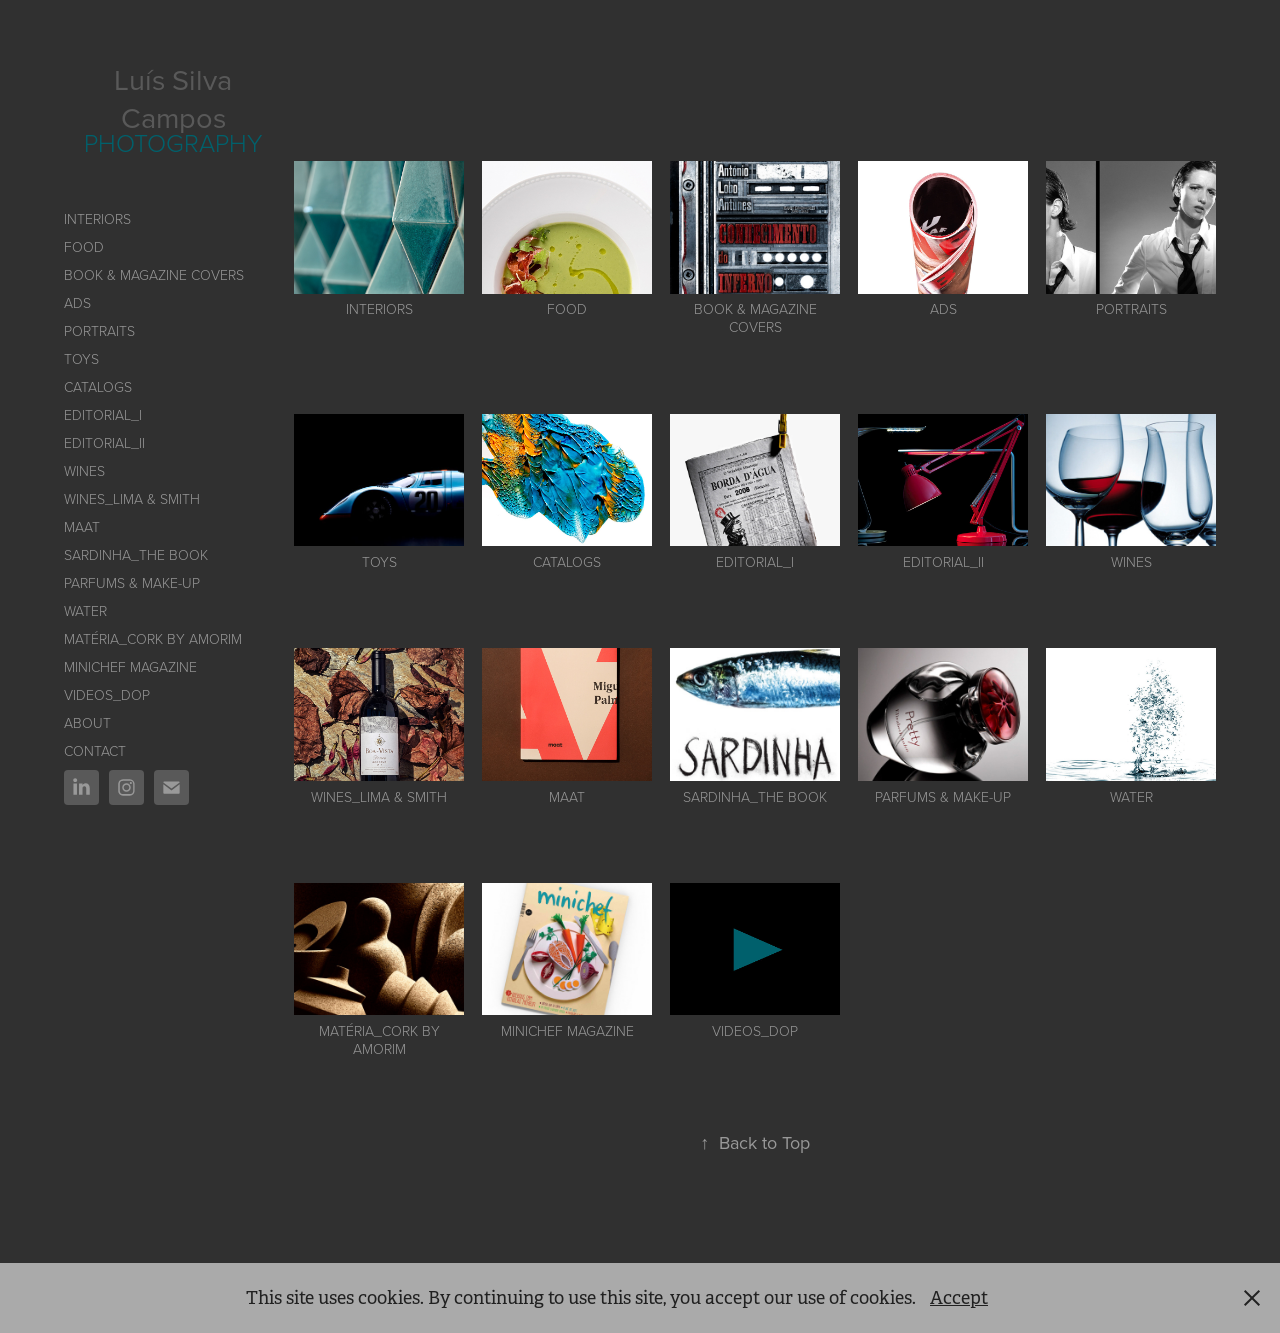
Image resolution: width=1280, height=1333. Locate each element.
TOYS (81, 358)
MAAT (82, 526)
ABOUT (87, 722)
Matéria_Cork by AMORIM (153, 638)
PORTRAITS (99, 330)
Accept (959, 1298)
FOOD (84, 246)
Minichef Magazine (130, 666)
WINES (84, 470)
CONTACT (95, 750)
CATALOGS (98, 386)
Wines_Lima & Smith (132, 498)
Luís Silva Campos (176, 98)
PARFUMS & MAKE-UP (132, 582)
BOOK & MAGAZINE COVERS (154, 274)
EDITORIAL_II (104, 442)
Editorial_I (103, 414)
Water (85, 610)
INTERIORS (97, 218)
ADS (77, 302)
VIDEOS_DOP (107, 694)
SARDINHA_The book (136, 554)
